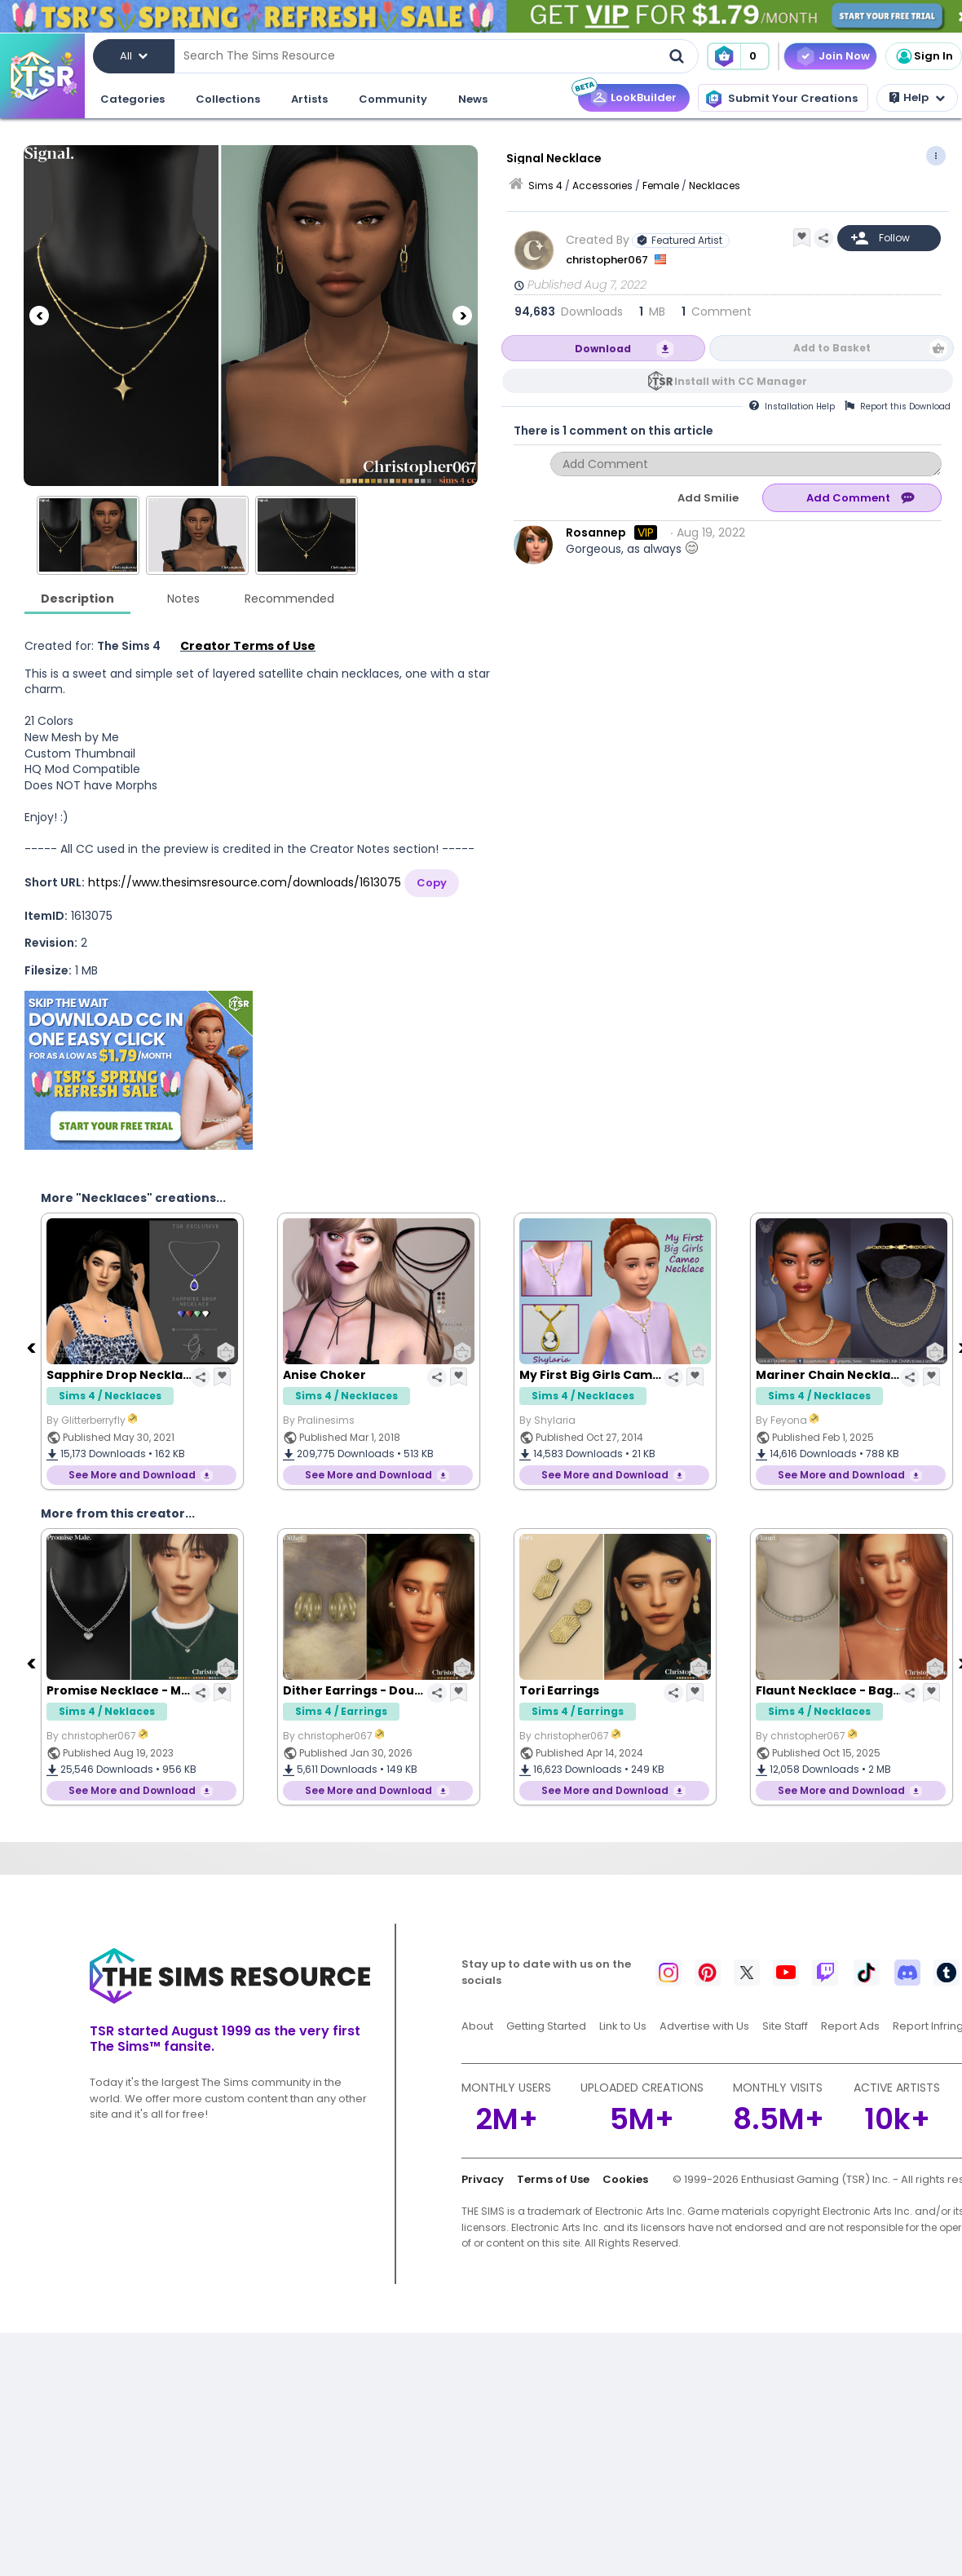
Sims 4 (545, 185)
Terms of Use (553, 2179)
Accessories (602, 185)
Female (660, 185)
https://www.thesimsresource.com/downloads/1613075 (244, 882)
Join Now (844, 56)
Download (603, 349)
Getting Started (546, 2026)
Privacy (482, 2179)
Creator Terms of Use (248, 646)
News (473, 99)
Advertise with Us (704, 2026)
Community (393, 99)
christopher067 (608, 259)
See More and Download (132, 1475)
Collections (228, 99)
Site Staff (785, 2026)
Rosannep (596, 532)
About (477, 2026)
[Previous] (39, 315)
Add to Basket (832, 348)
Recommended (289, 598)
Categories (132, 99)
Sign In (923, 56)
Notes (183, 598)
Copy (432, 882)
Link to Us (622, 2026)
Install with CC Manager (740, 381)
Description (77, 598)
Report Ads (850, 2026)
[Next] (462, 315)
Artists (309, 99)
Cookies (625, 2179)
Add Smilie (708, 498)
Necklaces (714, 185)
